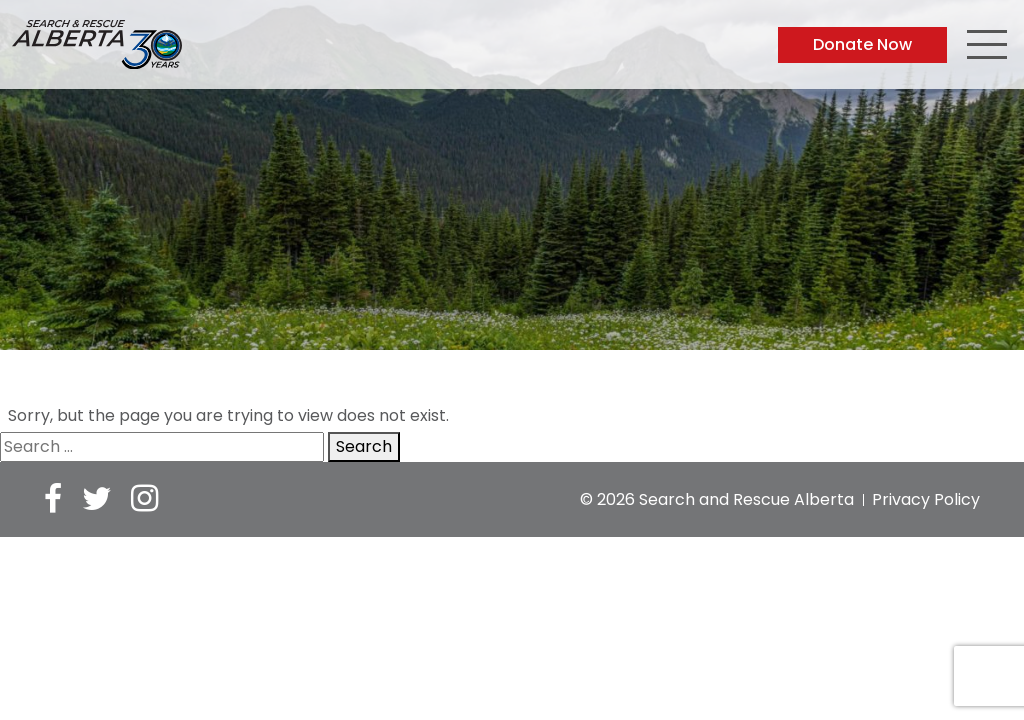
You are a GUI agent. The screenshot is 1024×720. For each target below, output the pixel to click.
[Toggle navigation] (987, 47)
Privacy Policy (926, 499)
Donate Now (862, 44)
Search (364, 446)
